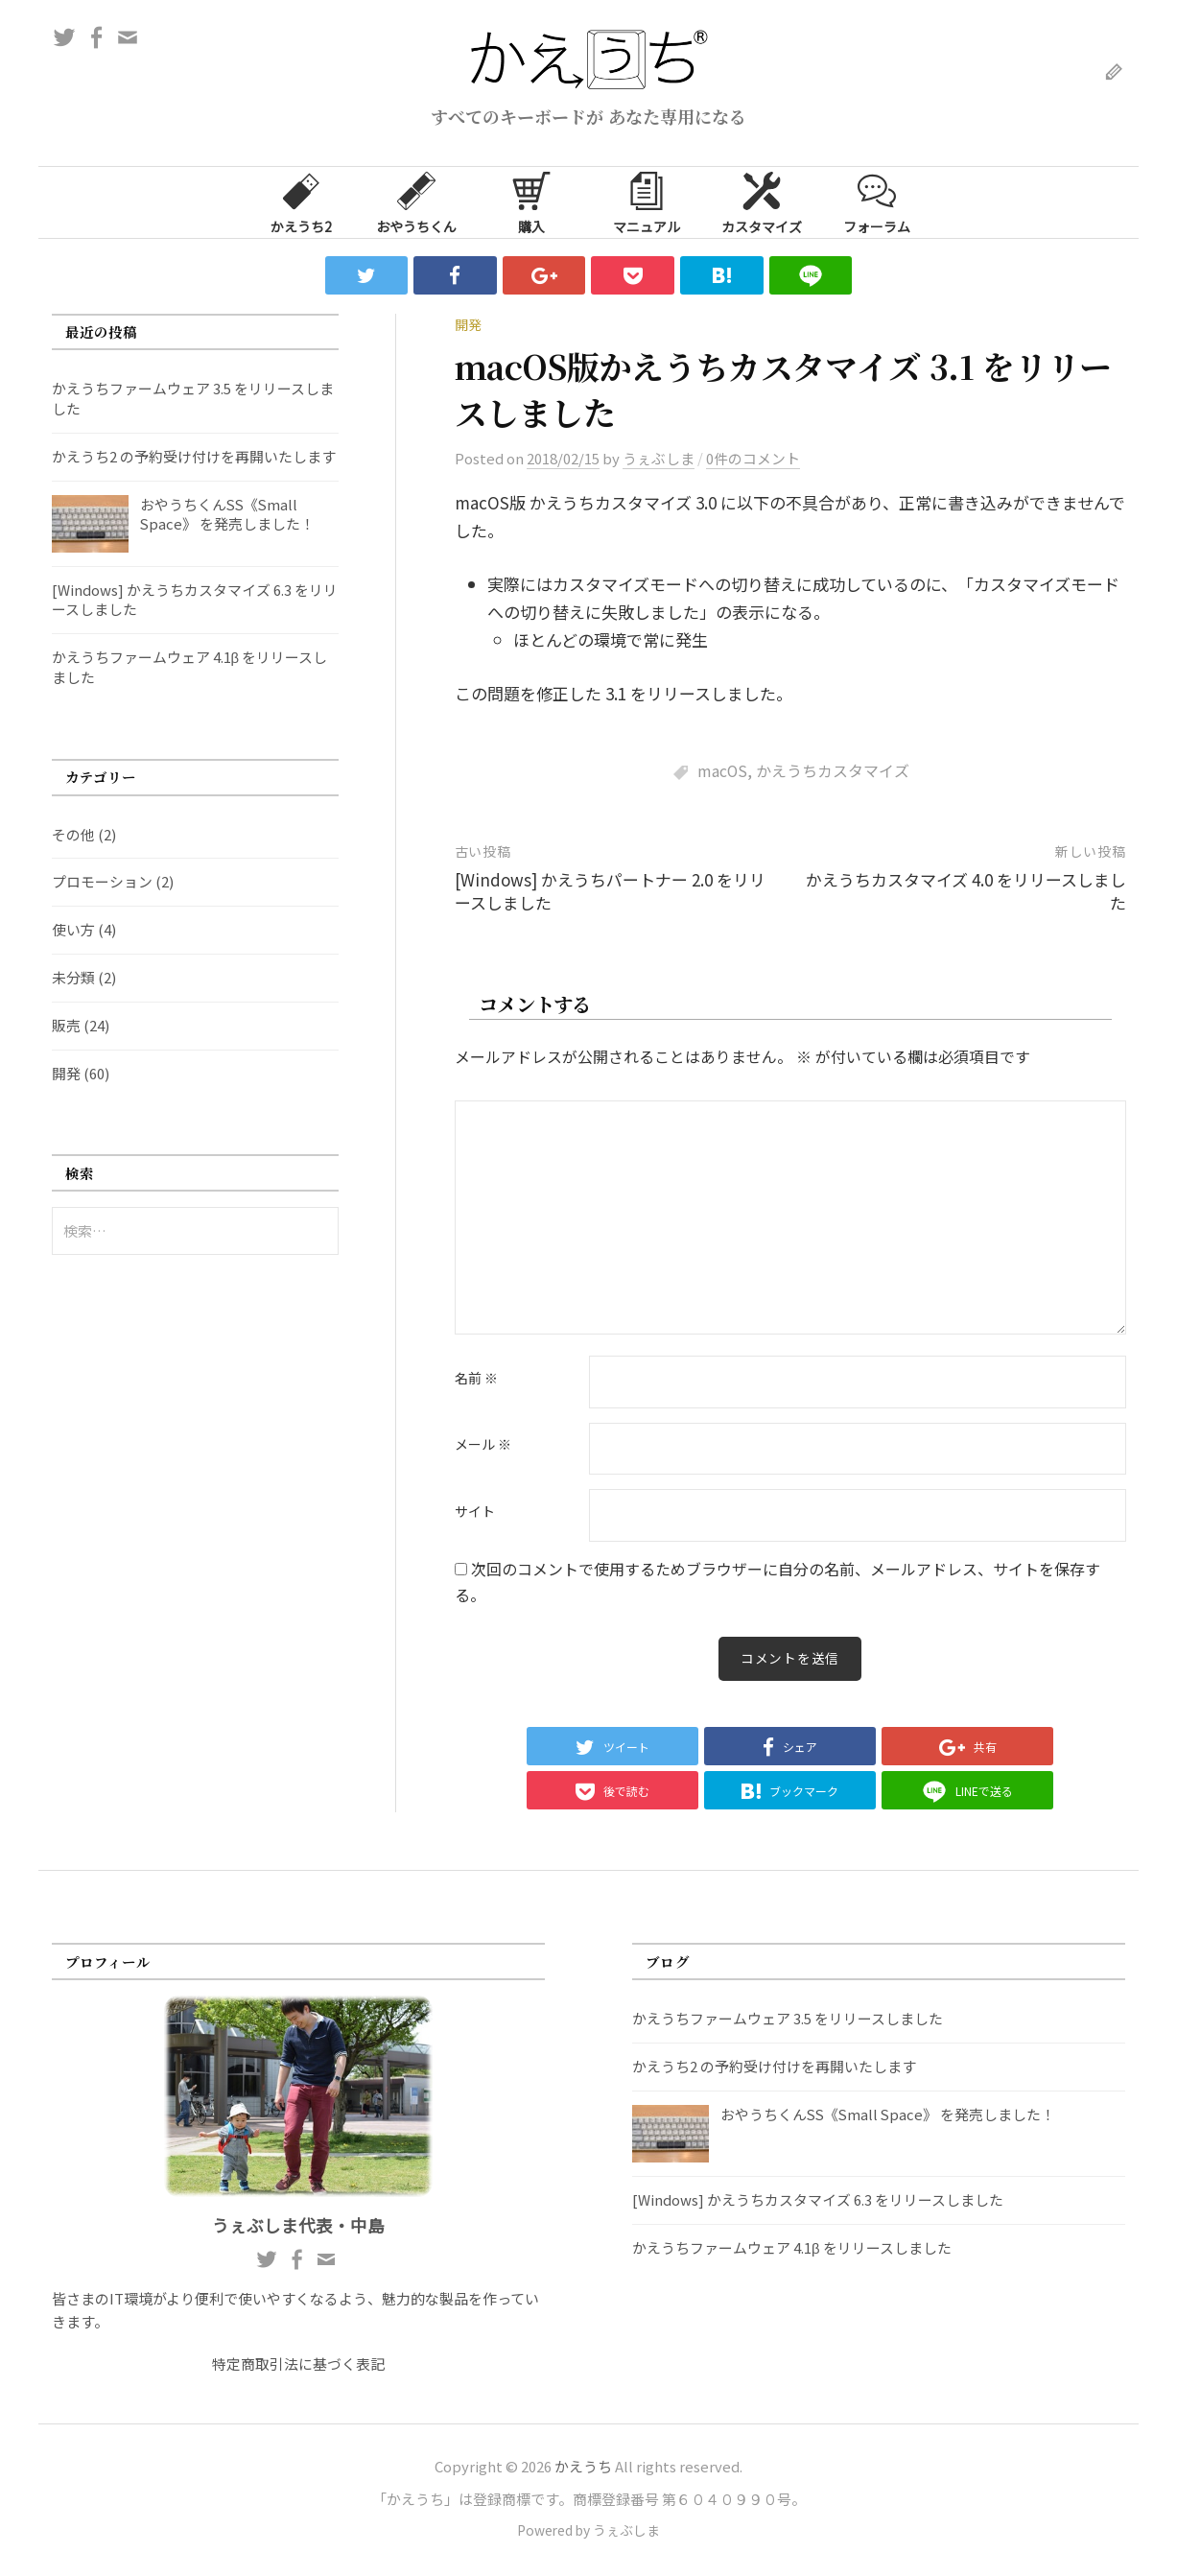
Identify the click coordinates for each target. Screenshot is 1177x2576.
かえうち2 (301, 201)
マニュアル (646, 201)
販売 (66, 1025)
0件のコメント (753, 458)
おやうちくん (416, 201)
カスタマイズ (761, 201)
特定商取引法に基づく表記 (298, 2364)
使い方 (73, 929)
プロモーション (102, 881)
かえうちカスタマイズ (832, 771)
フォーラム (876, 201)
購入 (531, 201)
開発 (468, 324)
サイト (475, 1512)
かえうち (583, 2467)
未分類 (73, 977)
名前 (476, 1378)
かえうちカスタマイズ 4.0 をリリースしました (966, 890)
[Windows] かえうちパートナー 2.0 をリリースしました (610, 890)
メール (483, 1445)
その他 (73, 834)
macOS (722, 771)
